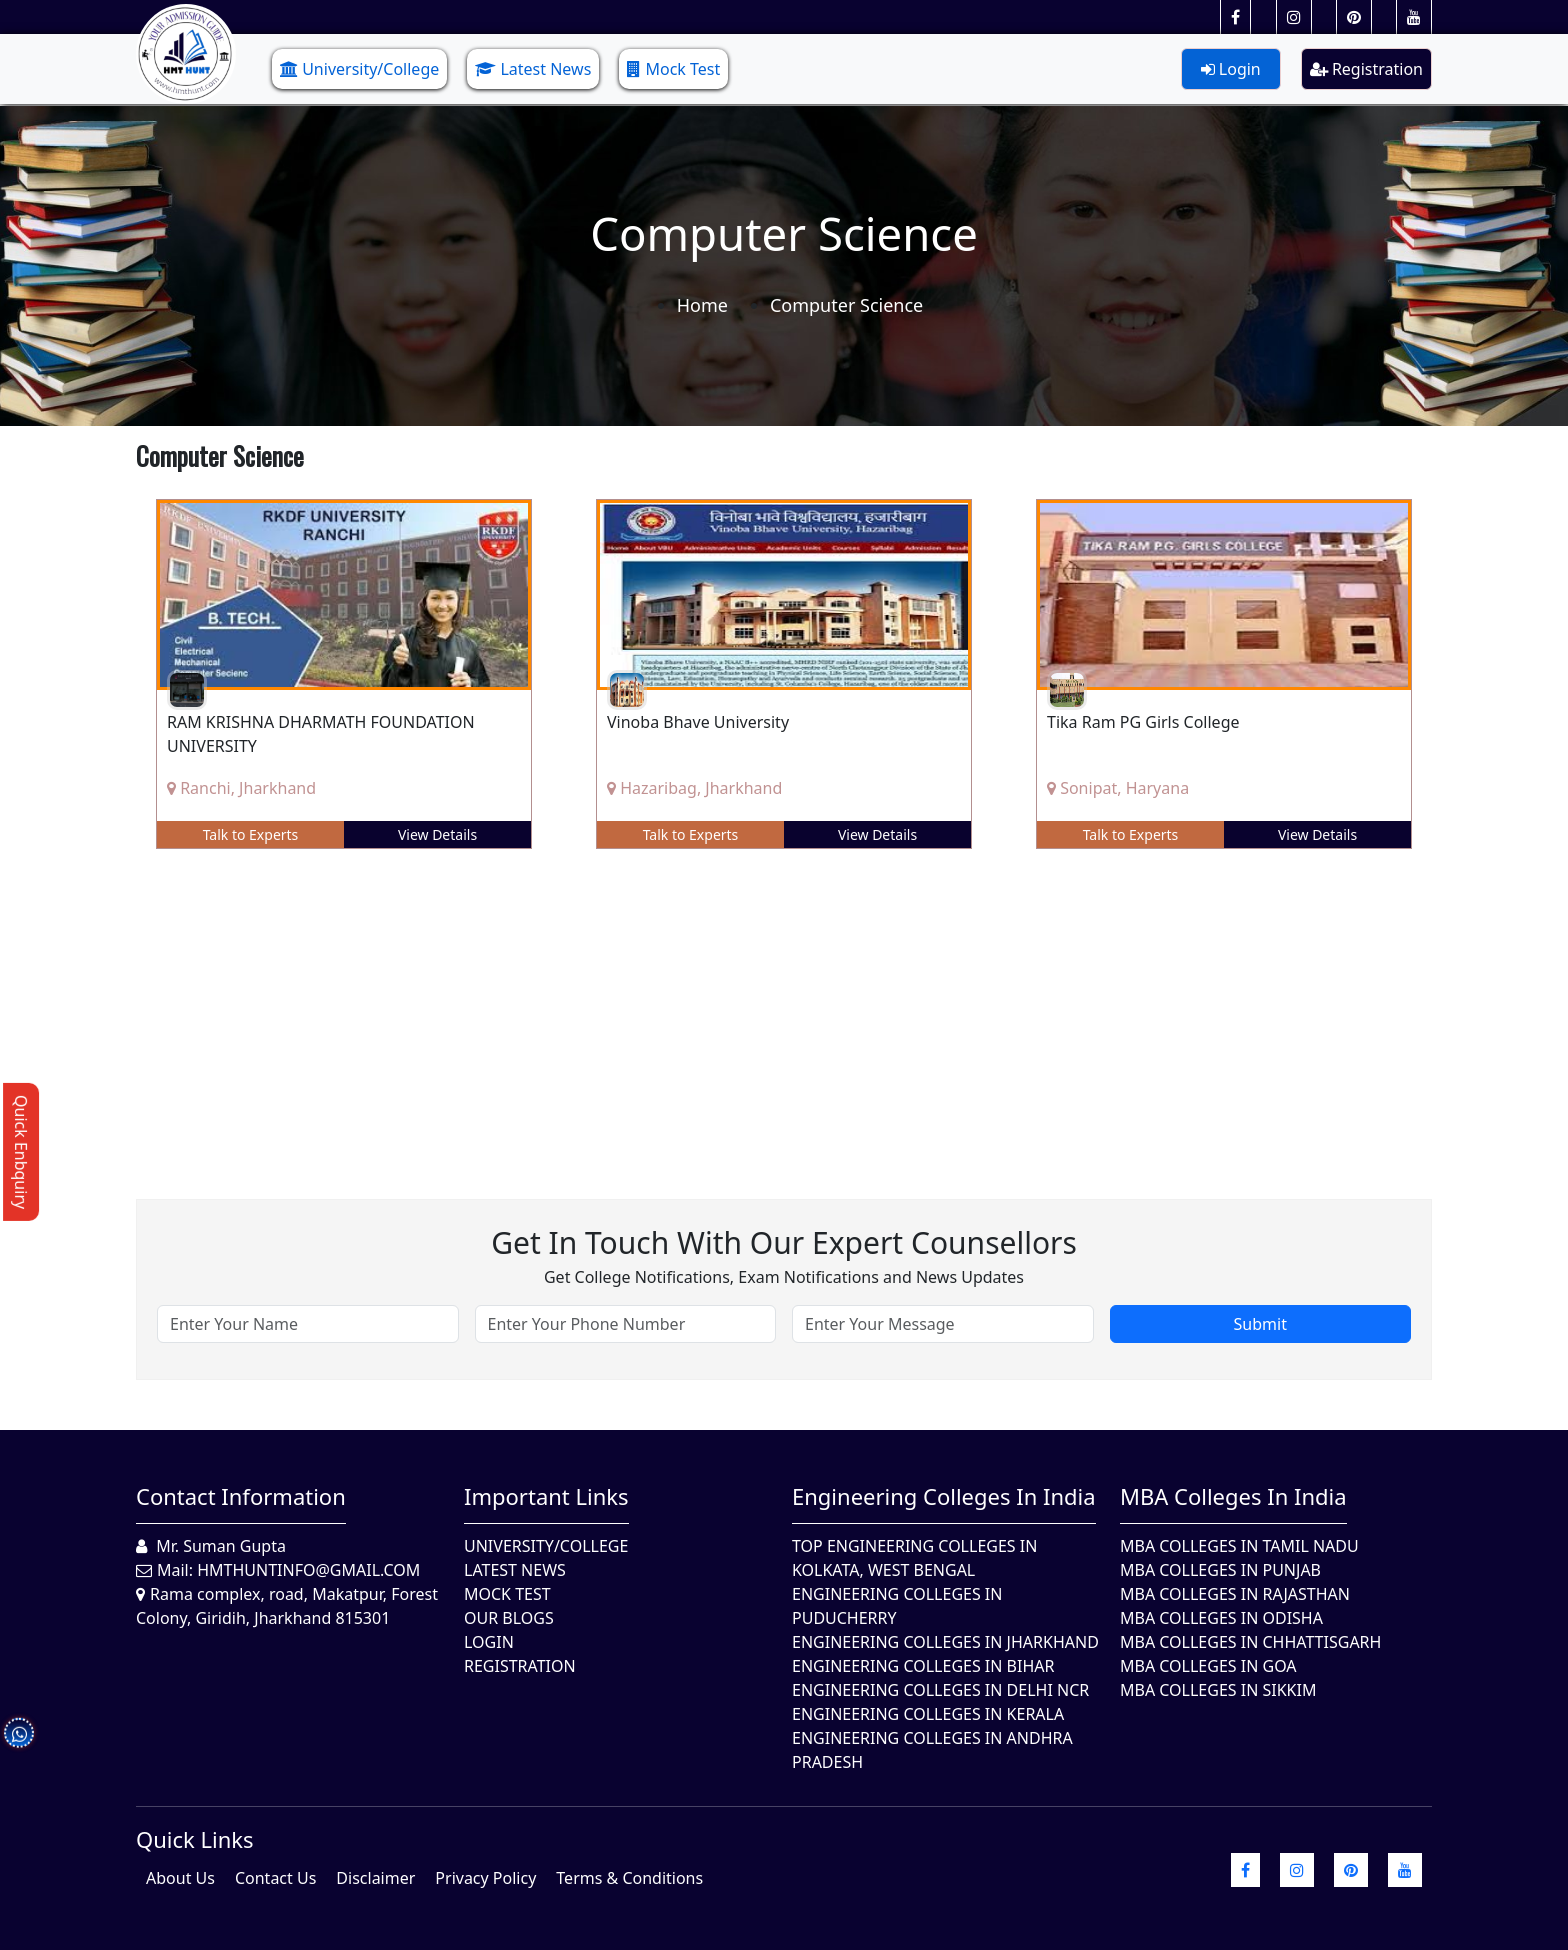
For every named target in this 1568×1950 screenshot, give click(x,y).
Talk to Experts (251, 834)
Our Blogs (509, 1618)
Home (702, 305)
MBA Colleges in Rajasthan (1235, 1594)
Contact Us (275, 1878)
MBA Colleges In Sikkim (1218, 1690)
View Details (437, 834)
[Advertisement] (736, 1009)
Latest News (533, 69)
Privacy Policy (485, 1878)
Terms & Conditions (629, 1878)
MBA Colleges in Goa (1208, 1666)
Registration (1366, 69)
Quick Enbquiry (21, 1152)
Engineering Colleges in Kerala (928, 1714)
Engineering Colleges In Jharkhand (945, 1642)
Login (1231, 69)
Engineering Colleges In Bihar (923, 1666)
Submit (1260, 1324)
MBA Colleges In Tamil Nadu (1239, 1546)
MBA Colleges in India (1233, 1496)
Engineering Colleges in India (944, 1496)
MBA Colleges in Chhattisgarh (1250, 1642)
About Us (180, 1878)
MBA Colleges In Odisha (1221, 1618)
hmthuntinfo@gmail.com (308, 1570)
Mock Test (673, 69)
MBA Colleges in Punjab (1220, 1570)
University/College (359, 69)
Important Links (546, 1496)
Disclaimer (375, 1878)
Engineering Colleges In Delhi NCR (940, 1690)
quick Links (195, 1839)
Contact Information (241, 1496)
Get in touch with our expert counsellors (784, 1242)
